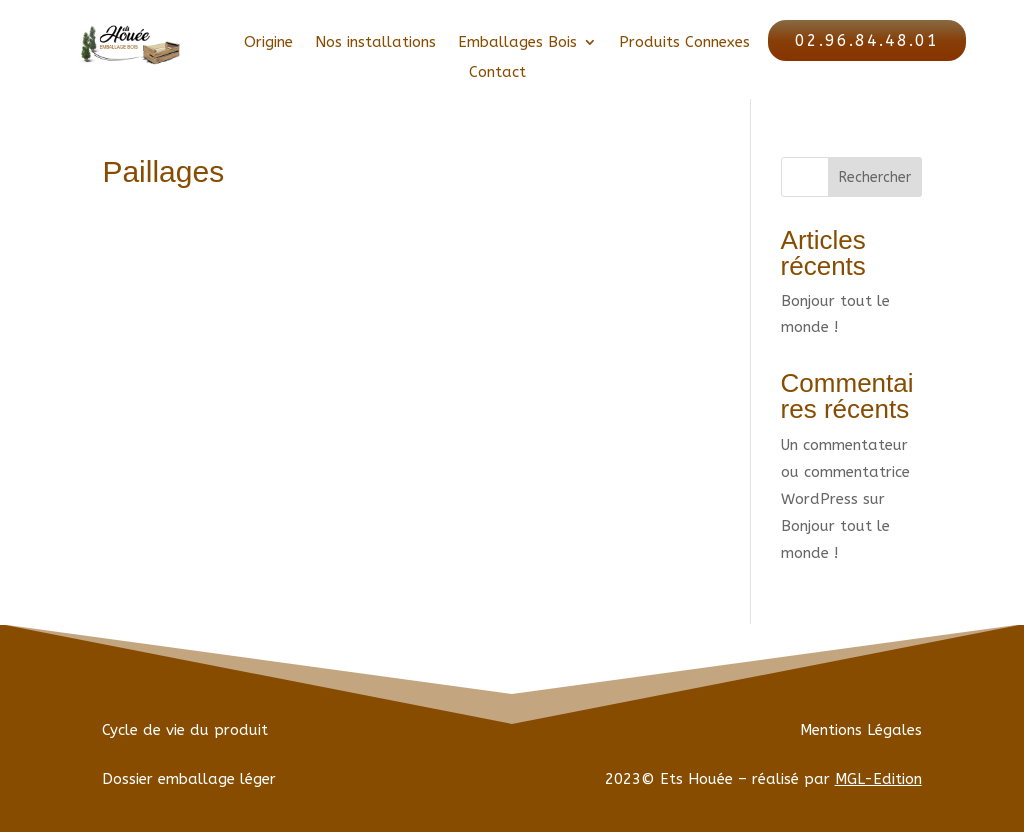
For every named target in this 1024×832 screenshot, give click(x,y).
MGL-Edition (878, 779)
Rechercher (875, 177)
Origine (268, 43)
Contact (497, 73)
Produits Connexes (684, 43)
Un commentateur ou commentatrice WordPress (845, 472)
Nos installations (375, 43)
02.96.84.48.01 (867, 40)
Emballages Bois (517, 43)
